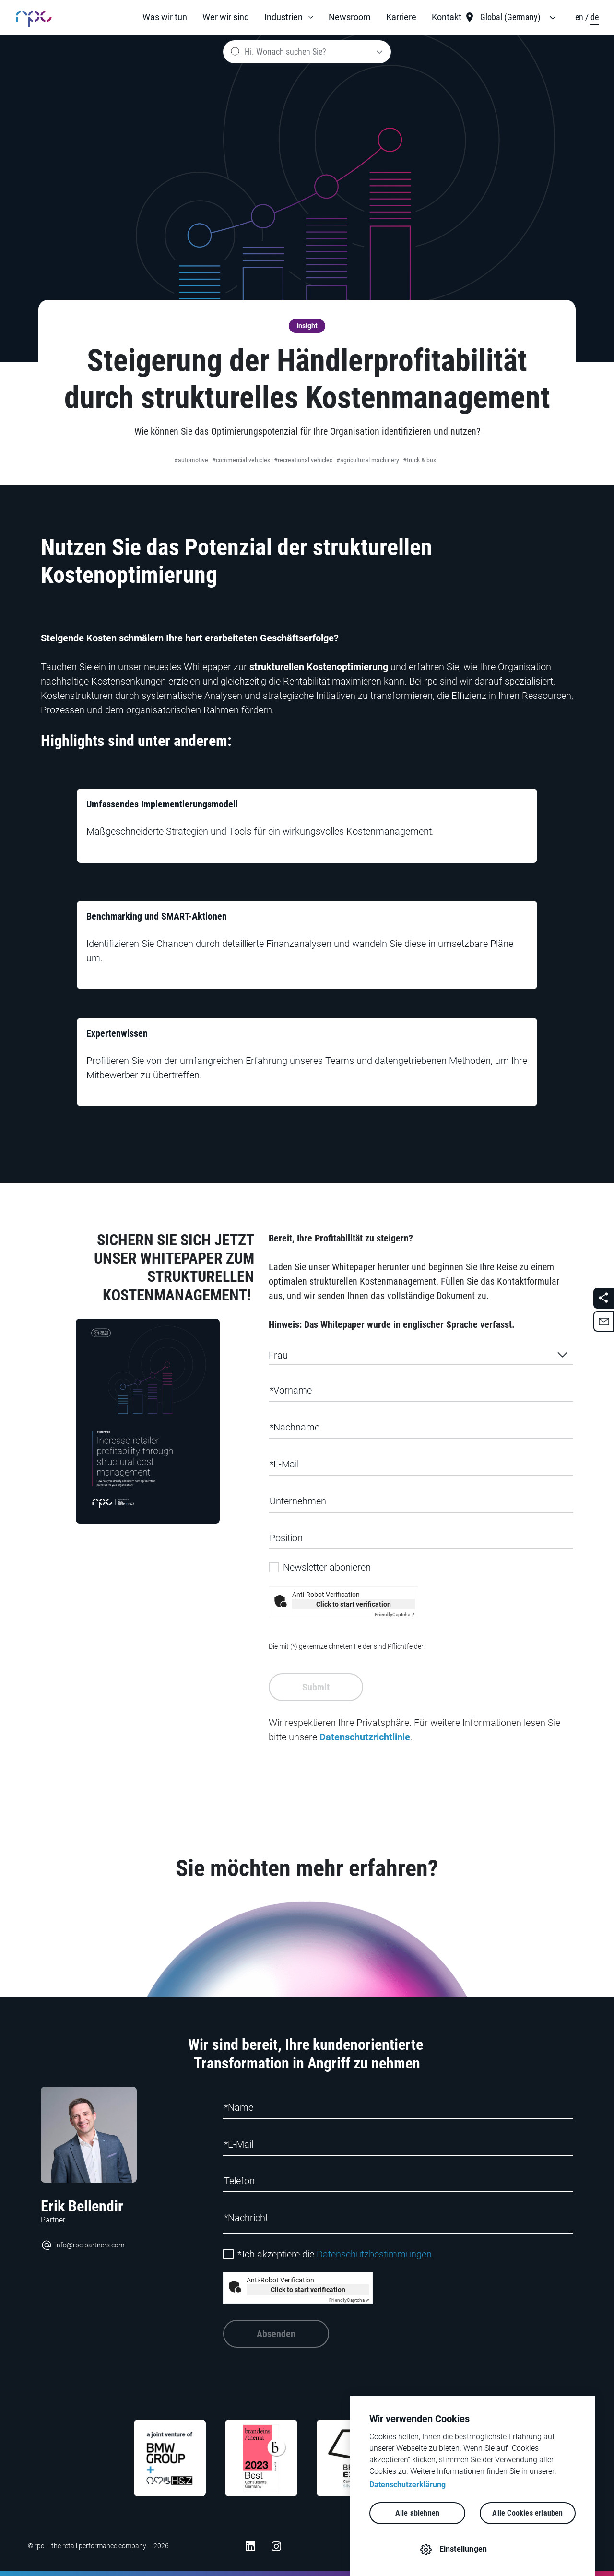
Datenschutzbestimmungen (374, 2254)
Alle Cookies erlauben (527, 2512)
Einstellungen (463, 2548)
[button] (289, 17)
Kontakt (446, 17)
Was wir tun (164, 17)
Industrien (283, 17)
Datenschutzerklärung (407, 2484)
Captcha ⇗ (395, 1614)
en (580, 17)
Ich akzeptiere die (334, 2254)
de (594, 17)
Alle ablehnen (417, 2512)
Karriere (401, 17)
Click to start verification (353, 1604)
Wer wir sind (225, 17)
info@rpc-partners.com (82, 2245)
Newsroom (350, 17)
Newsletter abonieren (327, 1567)
